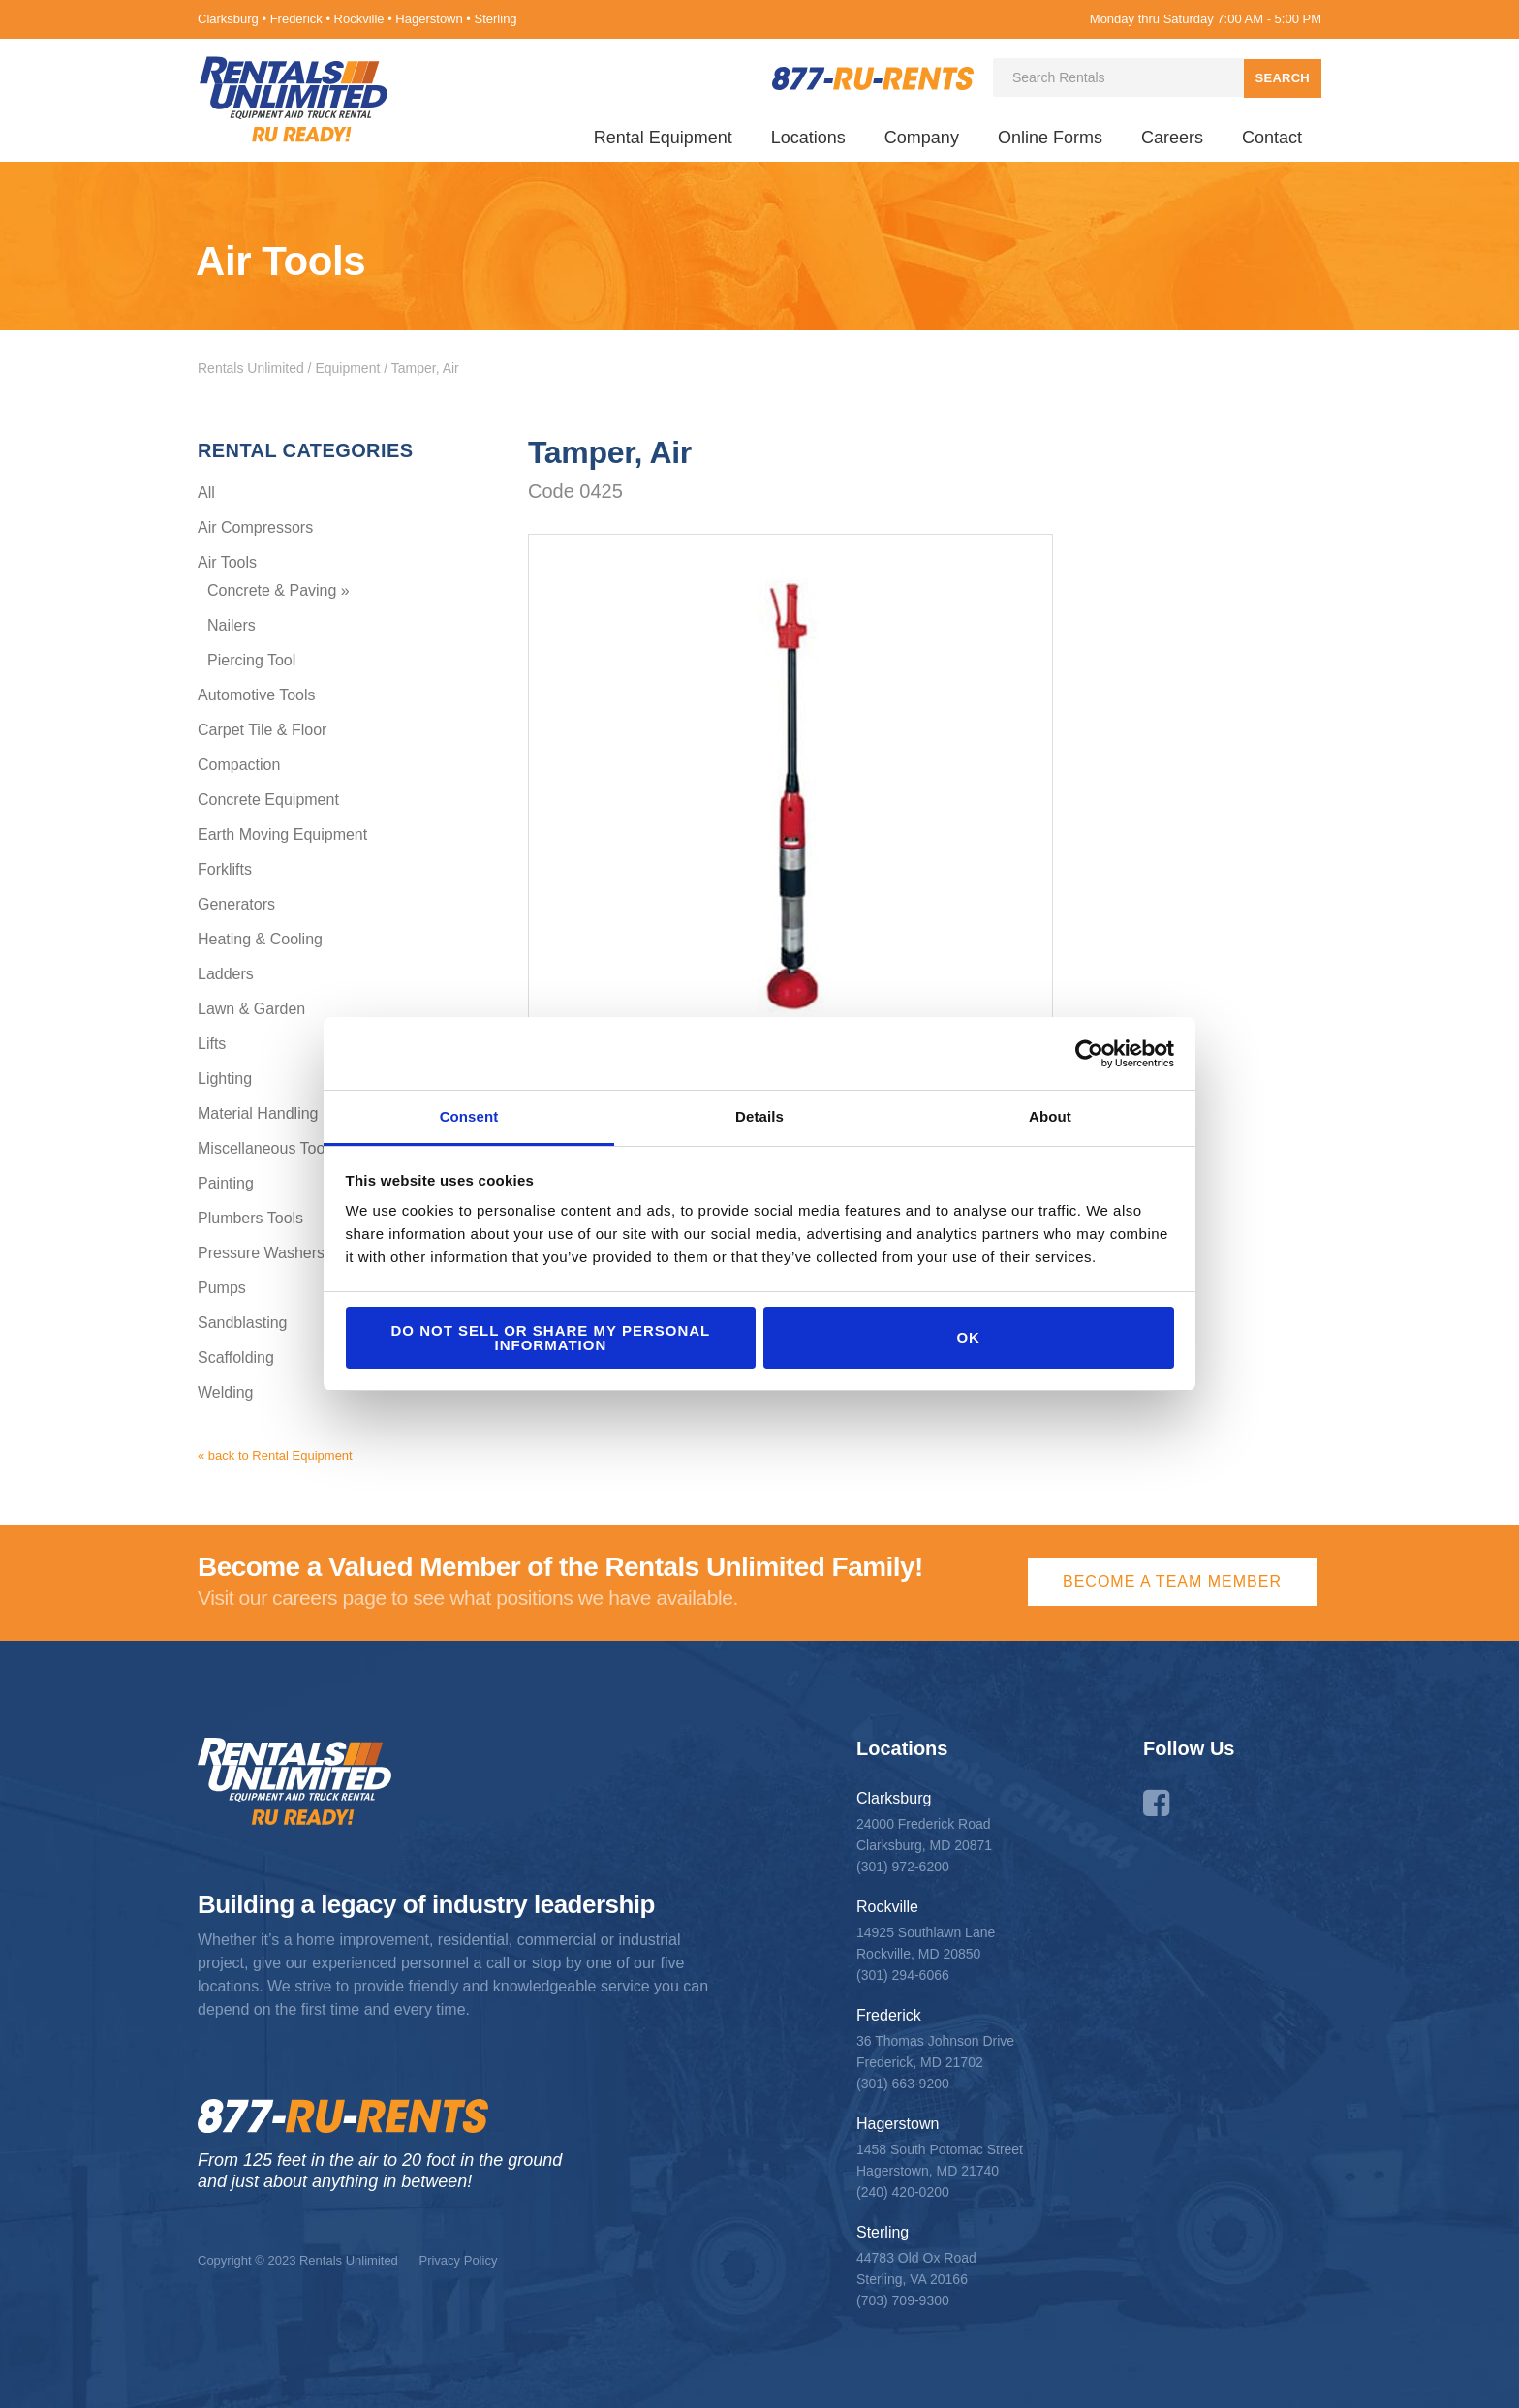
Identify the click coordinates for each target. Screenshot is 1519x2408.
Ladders (226, 974)
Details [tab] (759, 1116)
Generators (236, 904)
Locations (808, 137)
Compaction (239, 764)
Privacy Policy (457, 2260)
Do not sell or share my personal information (550, 1337)
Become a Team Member (1172, 1581)
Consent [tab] (469, 1116)
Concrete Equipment (268, 799)
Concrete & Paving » (278, 590)
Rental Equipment (663, 137)
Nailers (231, 625)
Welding (226, 1392)
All (206, 492)
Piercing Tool (251, 660)
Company (921, 137)
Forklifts (225, 869)
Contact (1272, 137)
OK (968, 1337)
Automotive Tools (257, 695)
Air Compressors (255, 527)
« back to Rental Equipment (275, 1455)
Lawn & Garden (251, 1009)
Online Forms (1050, 137)
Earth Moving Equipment (282, 834)
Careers (1172, 137)
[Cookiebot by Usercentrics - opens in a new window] (1089, 1053)
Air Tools (227, 562)
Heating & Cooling (260, 939)
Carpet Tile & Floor (262, 730)
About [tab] (1050, 1116)
